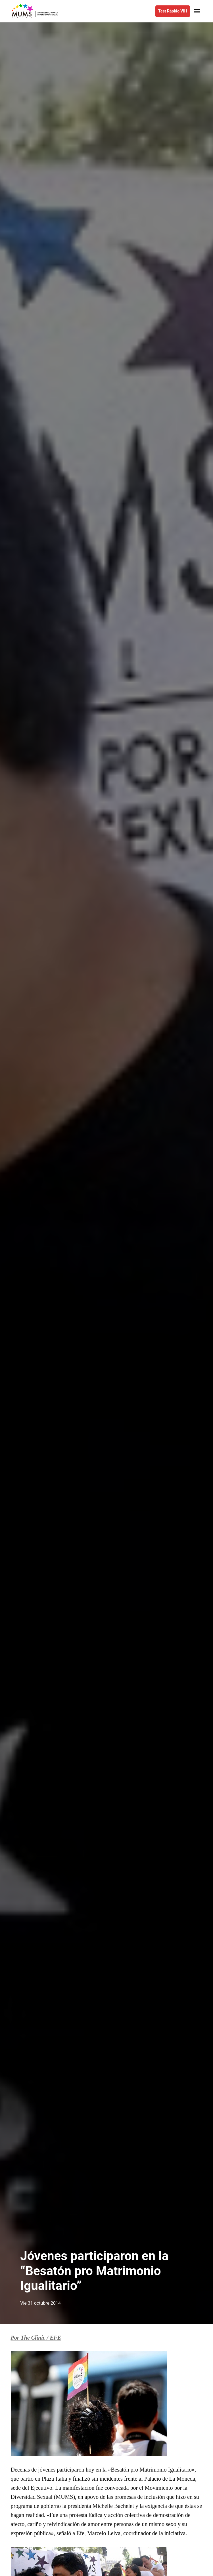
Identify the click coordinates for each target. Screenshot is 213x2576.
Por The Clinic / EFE (36, 2337)
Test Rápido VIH (172, 11)
